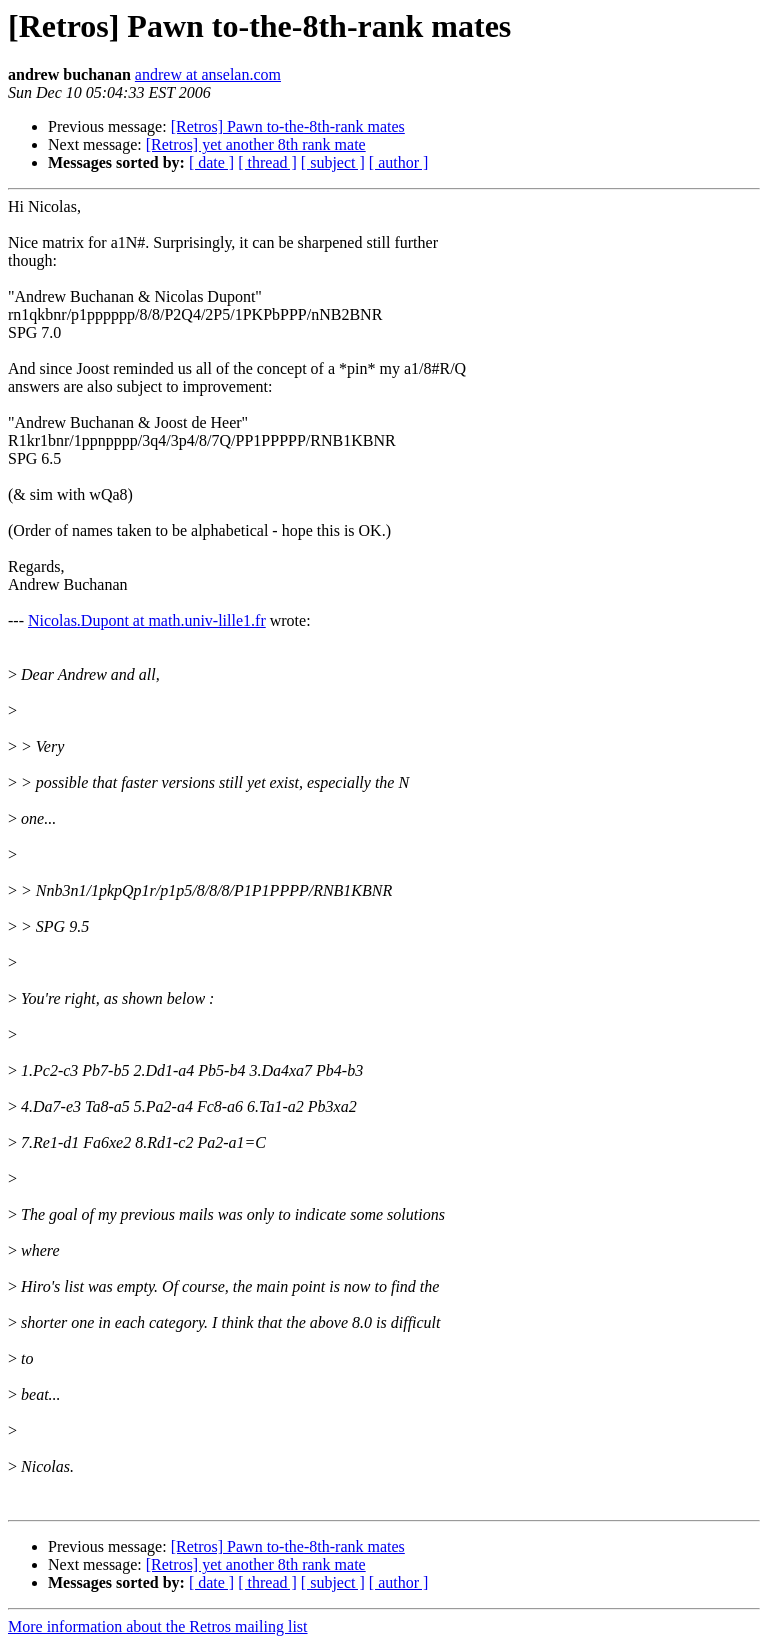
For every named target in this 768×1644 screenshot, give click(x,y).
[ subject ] (333, 162)
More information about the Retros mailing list (158, 1626)
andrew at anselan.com (208, 74)
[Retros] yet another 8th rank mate (256, 144)
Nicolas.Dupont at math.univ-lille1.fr (147, 620)
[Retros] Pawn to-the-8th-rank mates (288, 126)
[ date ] (211, 162)
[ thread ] (267, 162)
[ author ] (399, 162)
